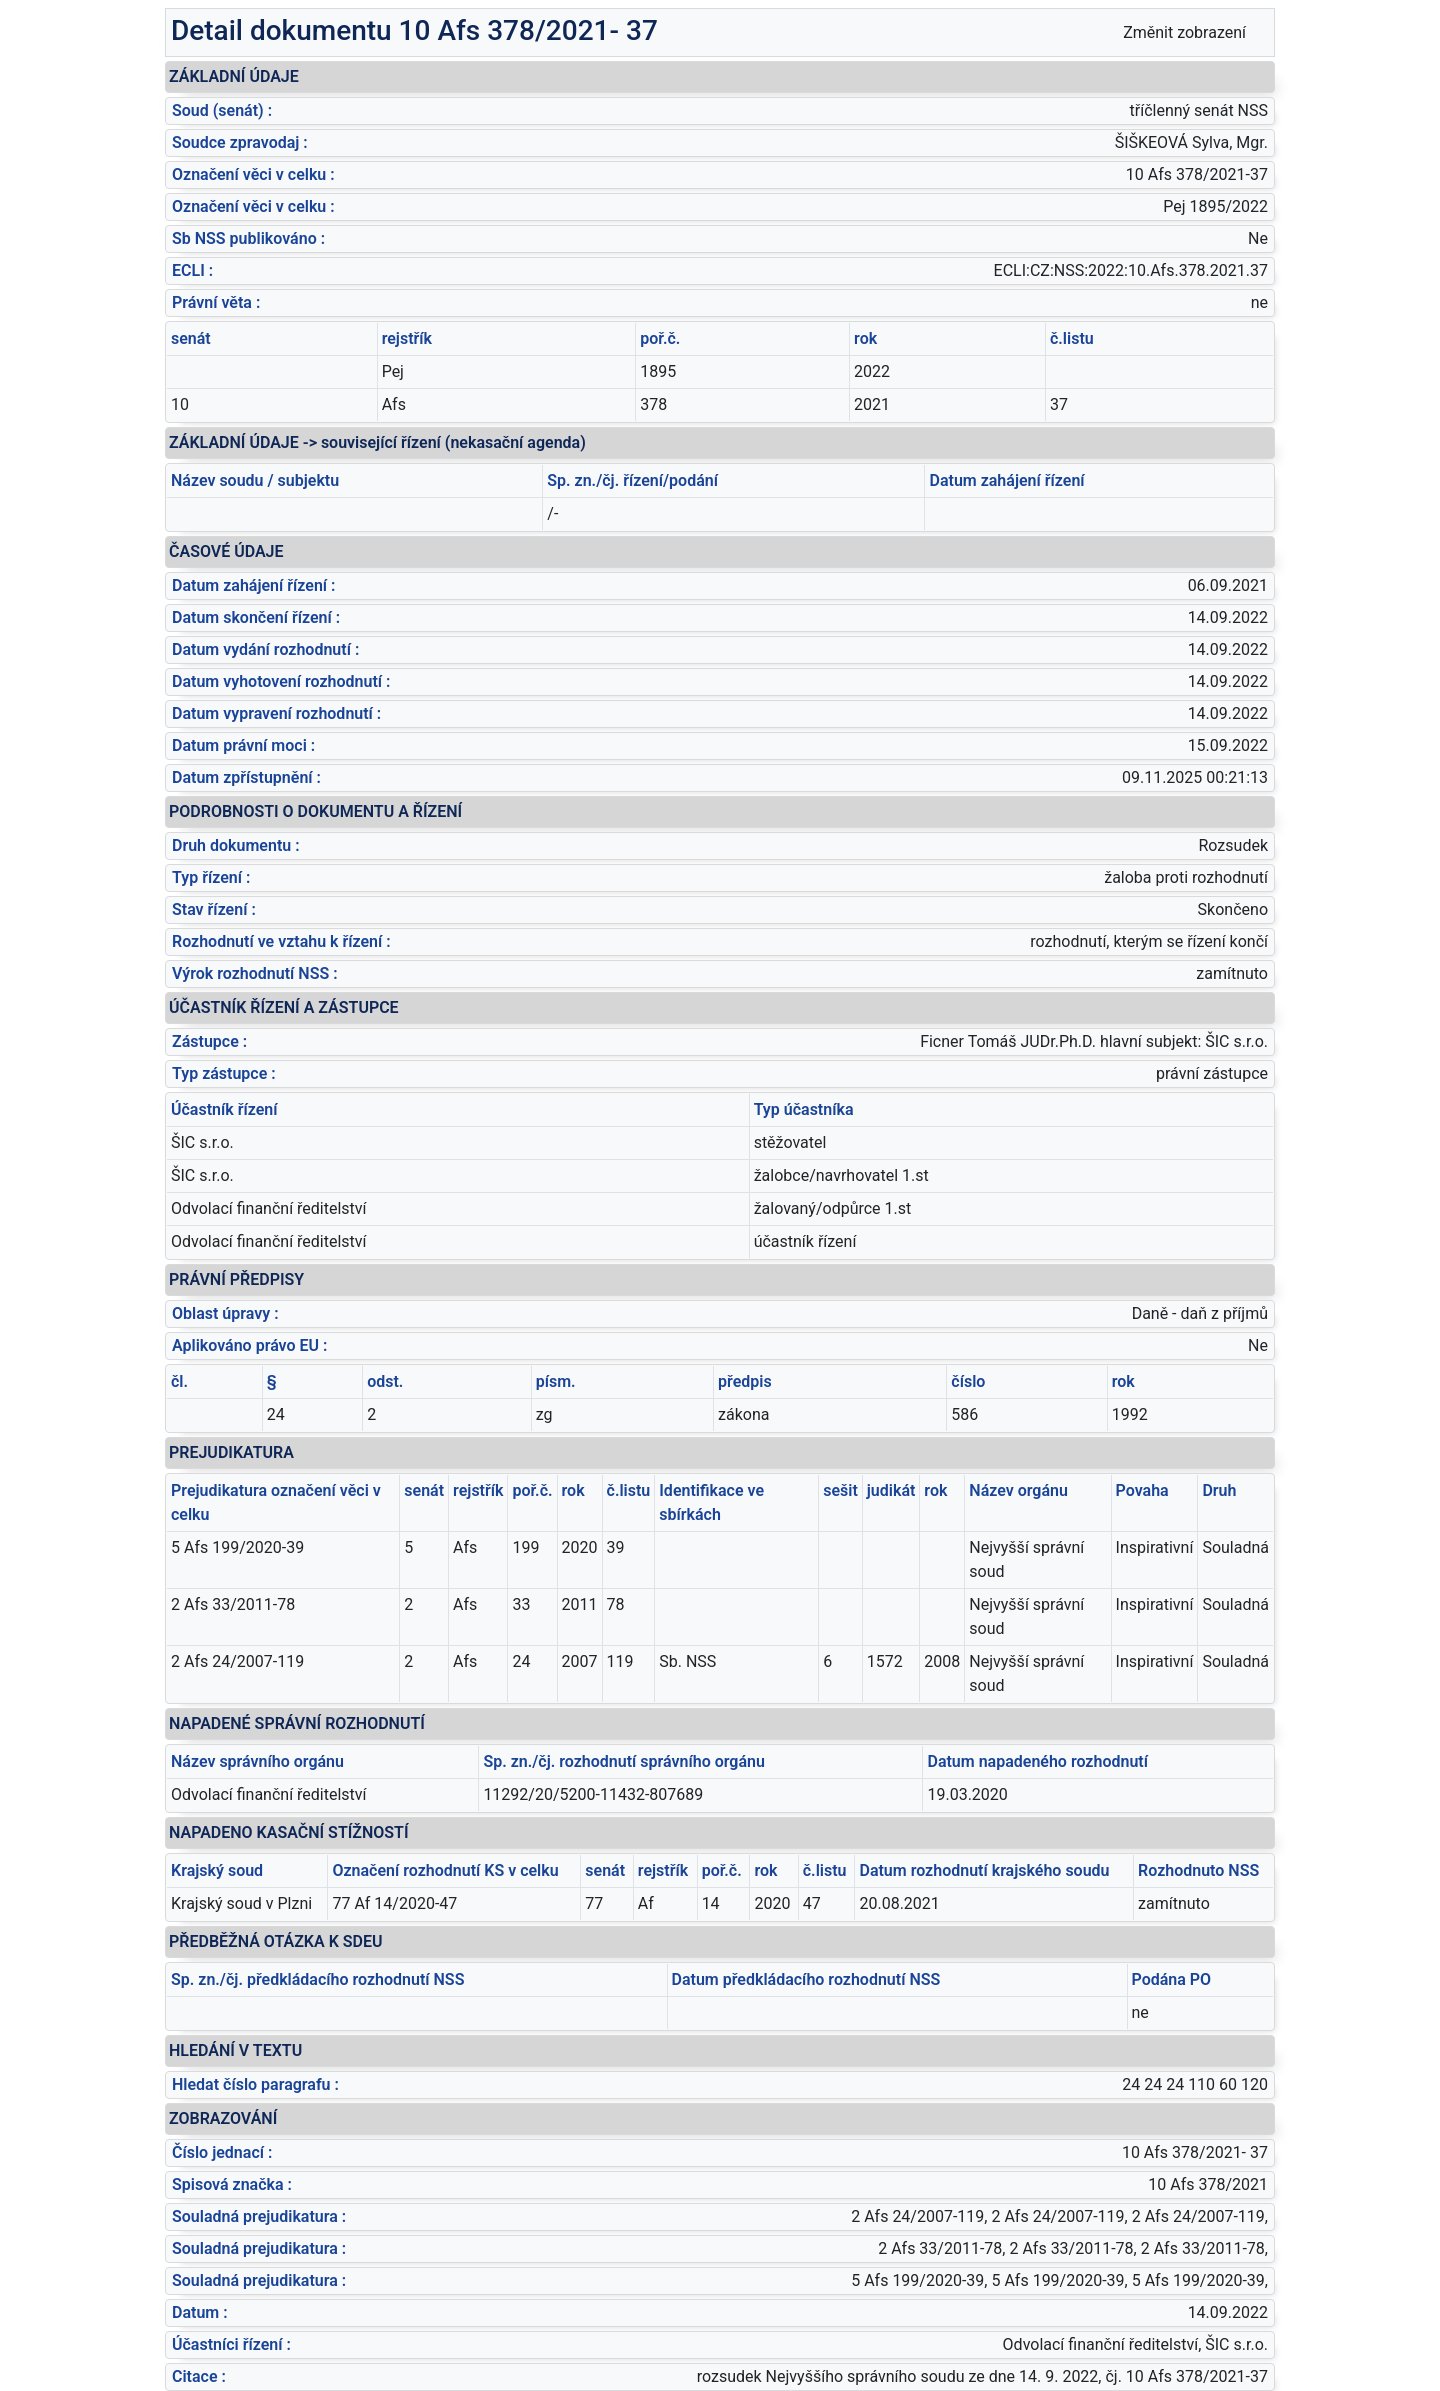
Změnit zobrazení (1184, 32)
